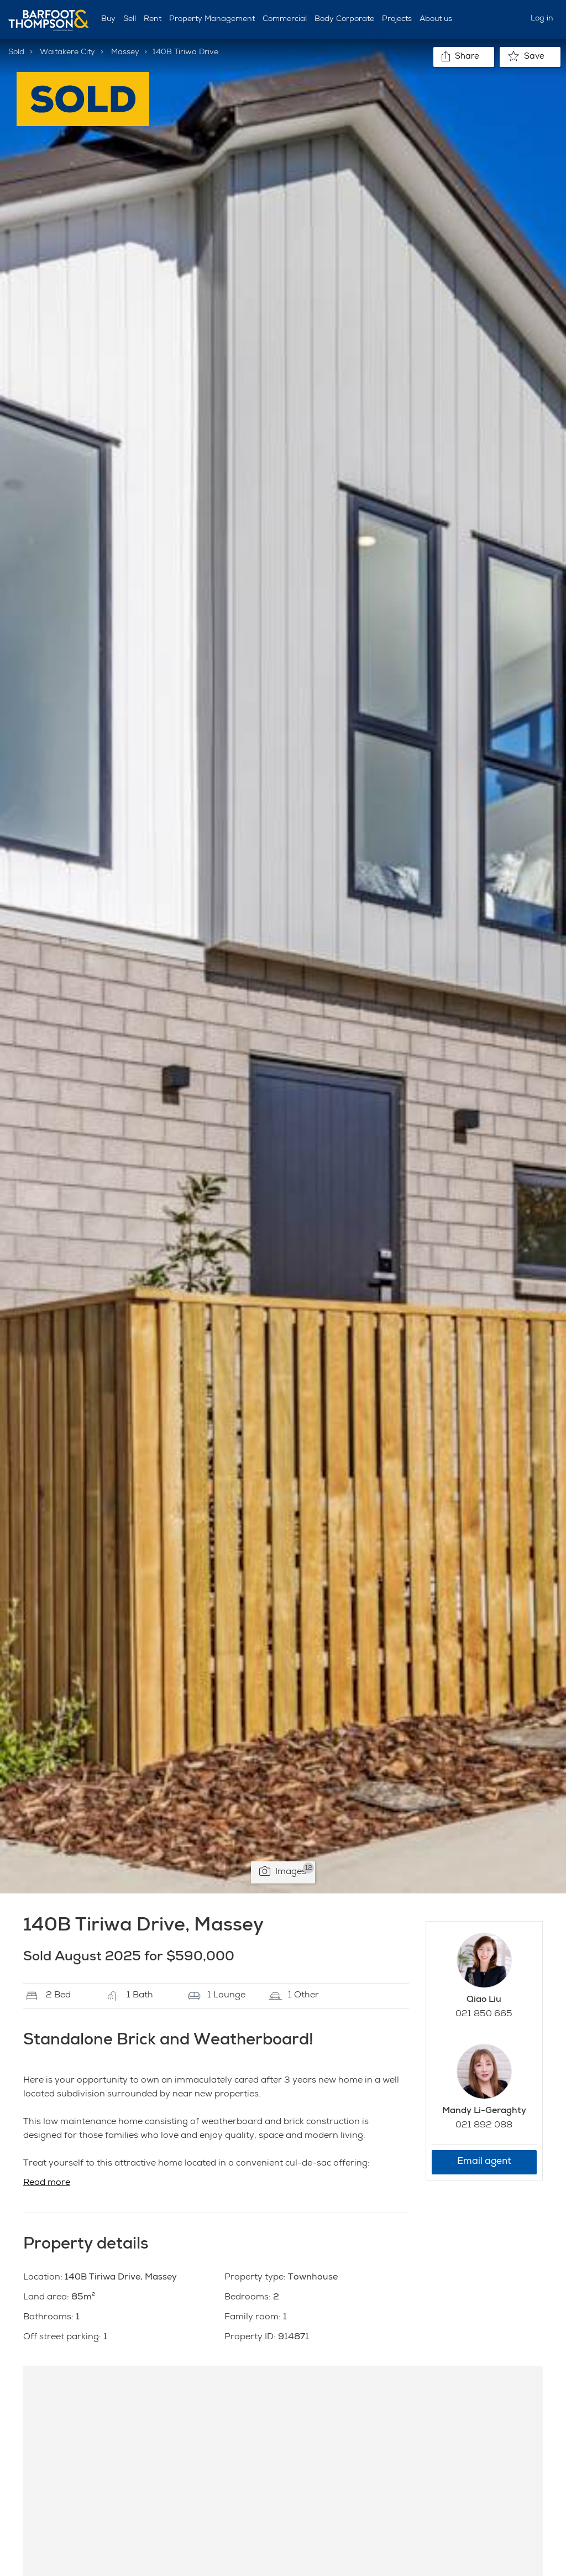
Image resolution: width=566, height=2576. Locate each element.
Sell (129, 19)
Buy (108, 19)
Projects (397, 19)
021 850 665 (483, 2014)
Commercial (285, 19)
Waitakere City (67, 52)
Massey (125, 52)
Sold (16, 52)
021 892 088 (483, 2125)
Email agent (484, 2162)
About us (436, 19)
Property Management (212, 19)
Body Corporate (344, 19)
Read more (46, 2183)
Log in (542, 19)
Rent (152, 19)
